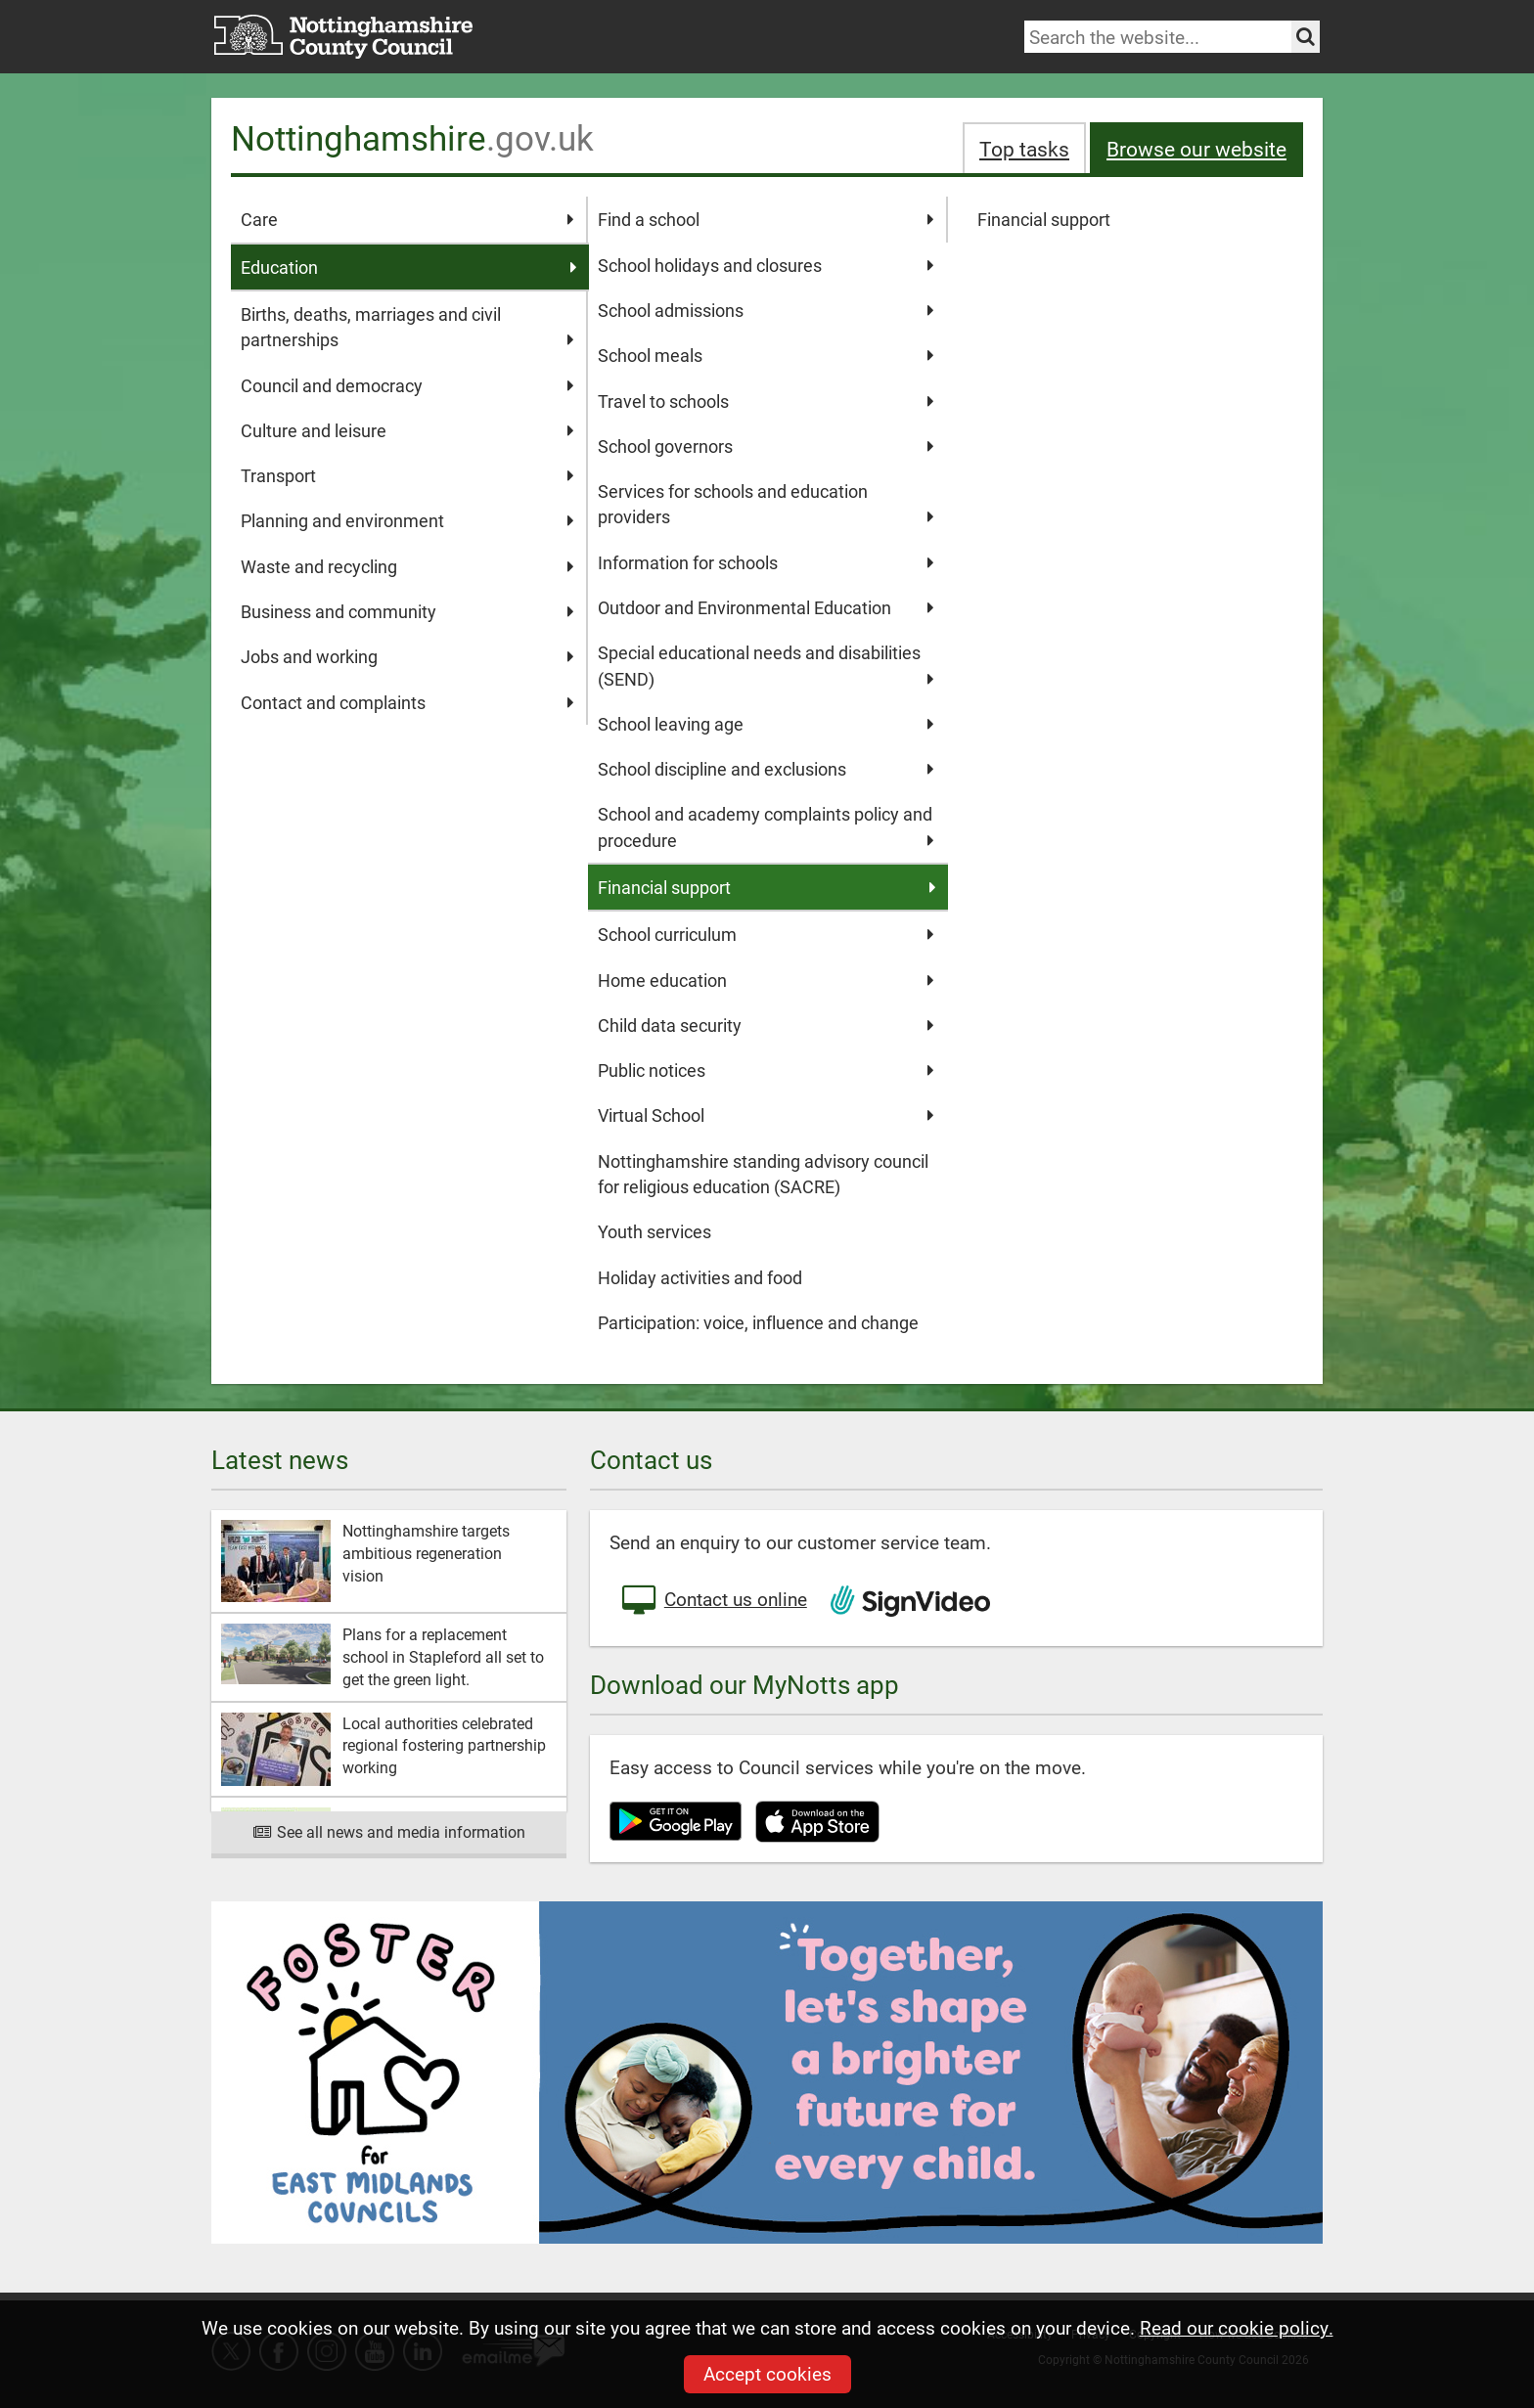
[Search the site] (1305, 37)
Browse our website (1196, 148)
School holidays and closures (765, 265)
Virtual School (765, 1115)
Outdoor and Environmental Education (765, 607)
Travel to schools (765, 401)
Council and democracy (407, 385)
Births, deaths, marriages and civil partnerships (407, 327)
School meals (765, 355)
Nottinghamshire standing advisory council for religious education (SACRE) (763, 1173)
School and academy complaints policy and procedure (765, 827)
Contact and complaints (407, 702)
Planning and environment (407, 520)
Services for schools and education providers (765, 504)
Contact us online (713, 1601)
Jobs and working (407, 656)
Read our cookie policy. (1236, 2327)
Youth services (654, 1231)
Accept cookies (767, 2373)
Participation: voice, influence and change (758, 1322)
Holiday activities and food (700, 1277)
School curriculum (765, 934)
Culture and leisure (407, 430)
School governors (765, 446)
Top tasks (1024, 148)
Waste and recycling (407, 566)
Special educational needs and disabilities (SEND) (765, 666)
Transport (407, 475)
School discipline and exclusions (765, 768)
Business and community (407, 611)
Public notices (765, 1070)
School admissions (765, 310)
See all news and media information (388, 1831)
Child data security (765, 1025)
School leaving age (765, 723)
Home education (765, 980)
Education (409, 267)
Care (407, 219)
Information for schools (765, 562)
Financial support (1043, 219)
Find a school (765, 219)
